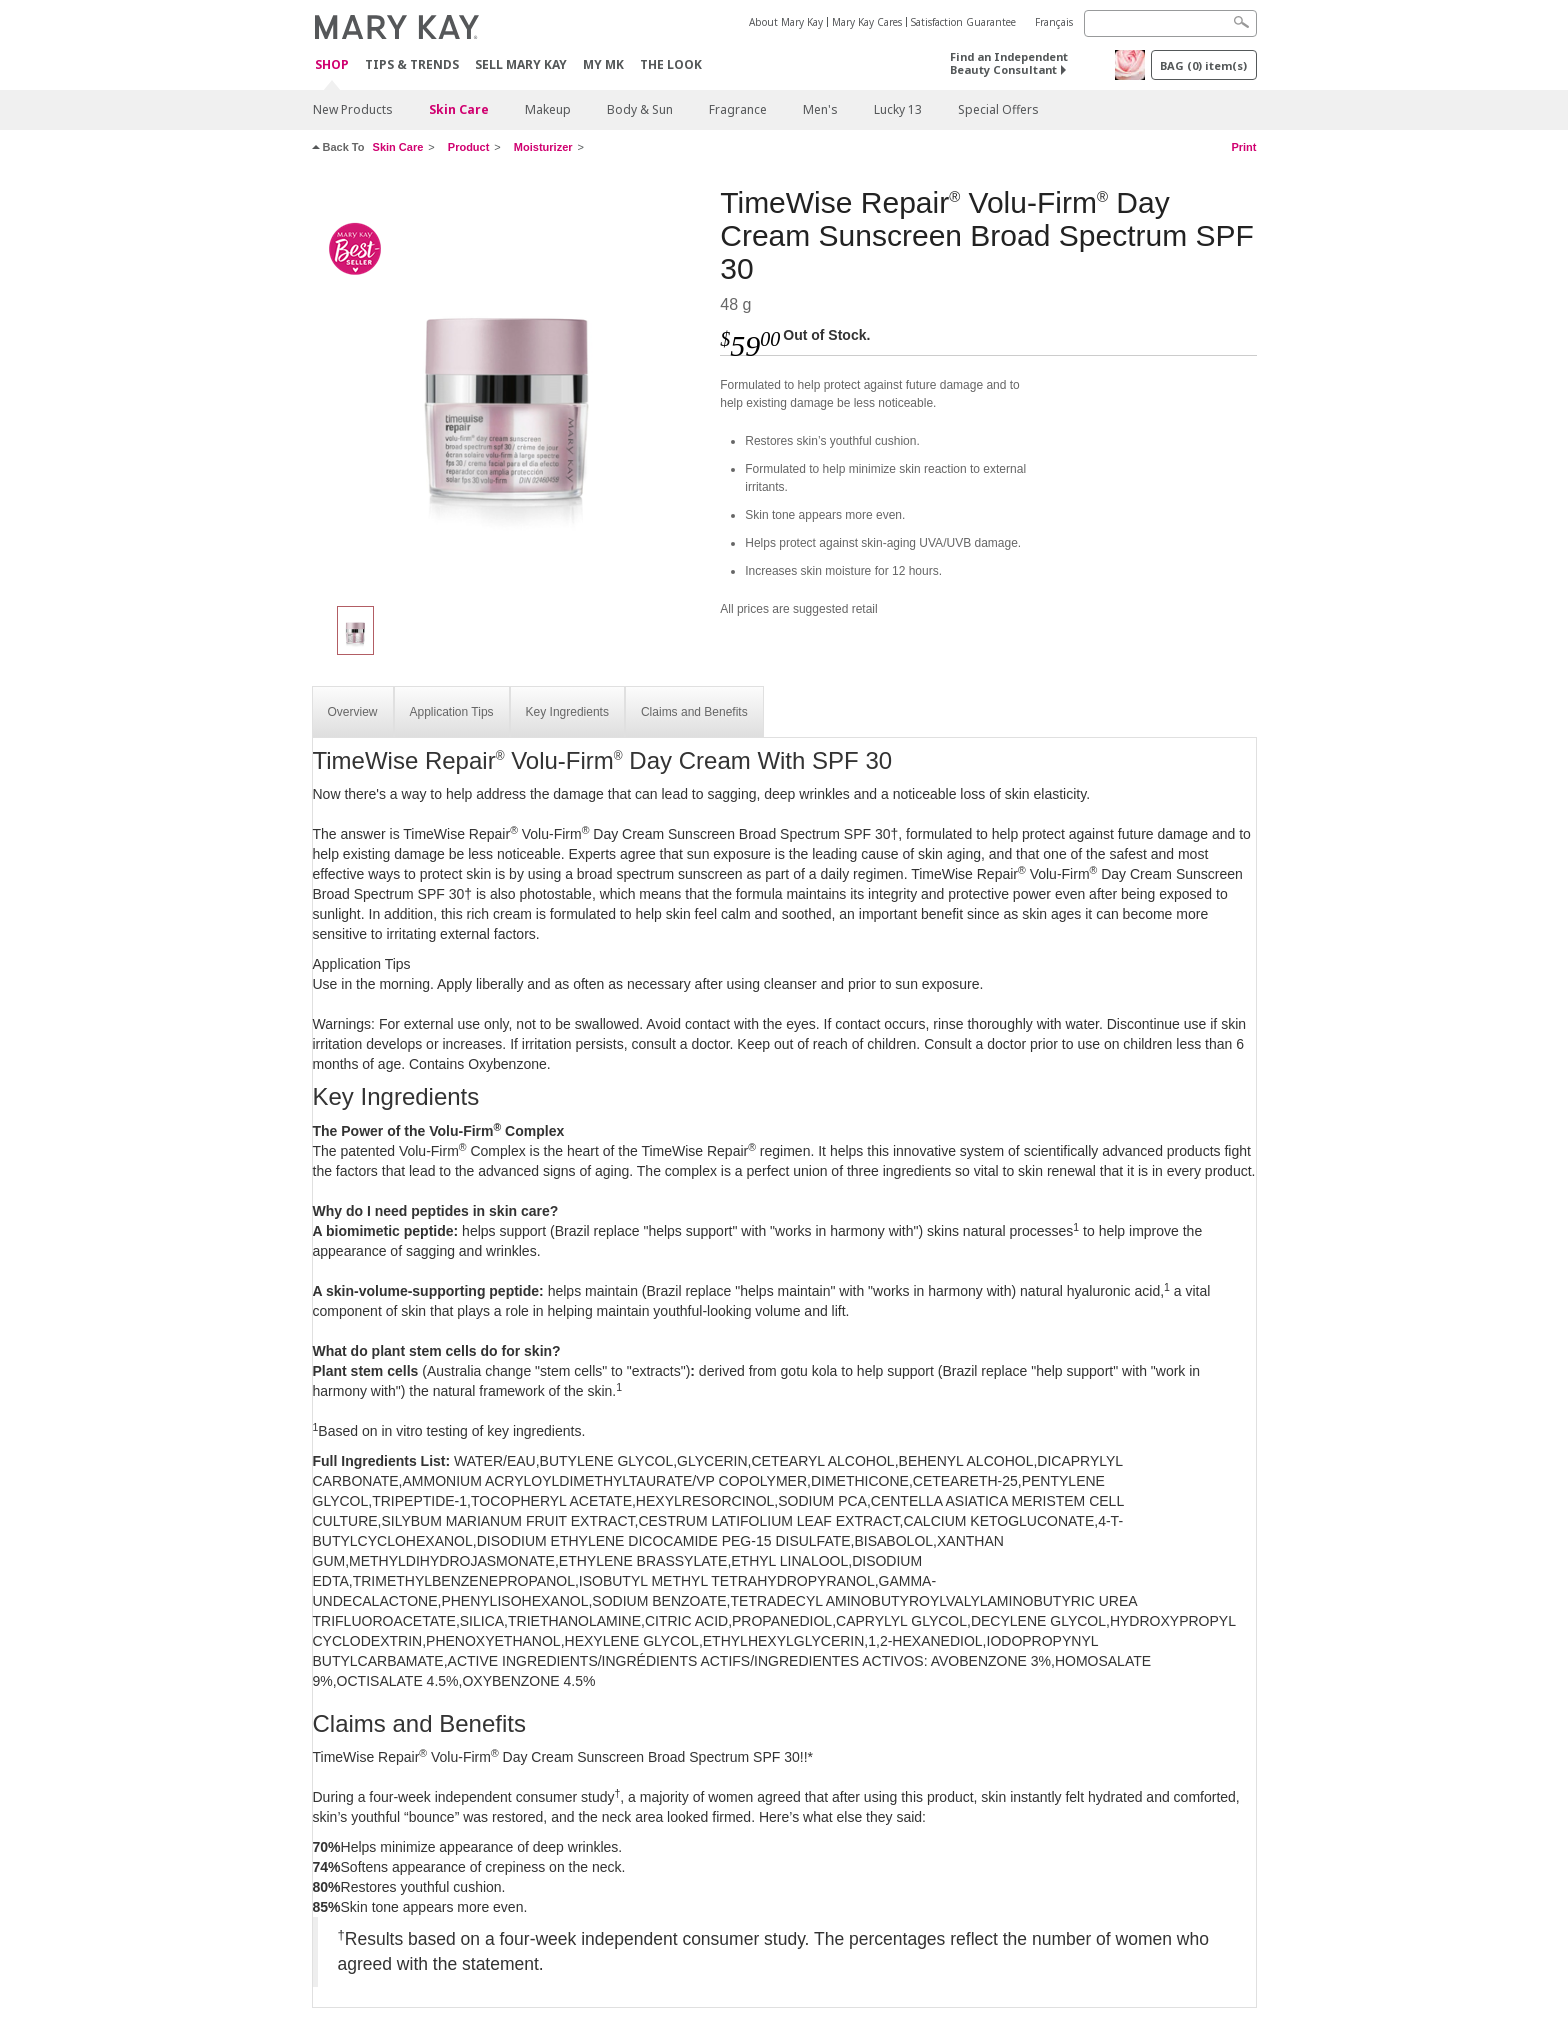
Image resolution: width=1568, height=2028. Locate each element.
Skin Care (459, 109)
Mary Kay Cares (867, 22)
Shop (332, 65)
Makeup (548, 109)
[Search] (1170, 23)
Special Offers (998, 109)
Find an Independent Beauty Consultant (1009, 63)
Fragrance (738, 109)
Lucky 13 (898, 109)
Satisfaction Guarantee (963, 22)
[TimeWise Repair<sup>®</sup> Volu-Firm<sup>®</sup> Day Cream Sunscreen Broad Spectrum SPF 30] (509, 386)
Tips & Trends (412, 64)
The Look (671, 64)
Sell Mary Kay (521, 64)
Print (1243, 147)
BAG (1203, 65)
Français (1054, 22)
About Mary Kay (786, 22)
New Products (353, 109)
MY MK (603, 64)
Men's (820, 109)
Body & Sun (640, 109)
